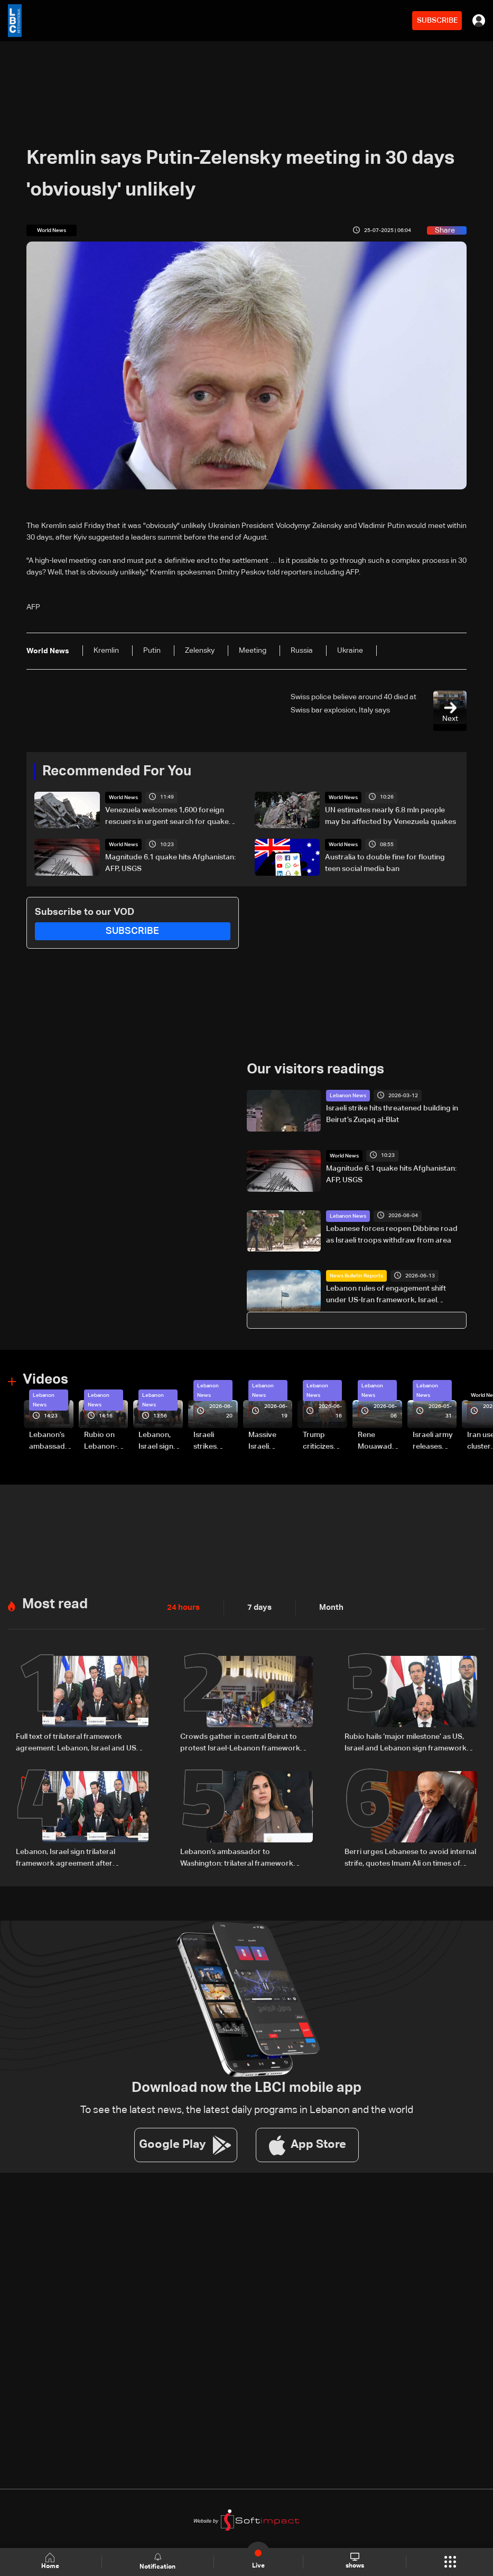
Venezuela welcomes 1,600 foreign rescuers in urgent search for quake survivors (167, 817)
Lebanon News (348, 1095)
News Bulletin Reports (356, 1275)
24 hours (182, 1606)
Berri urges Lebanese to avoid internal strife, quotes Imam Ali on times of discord (410, 1857)
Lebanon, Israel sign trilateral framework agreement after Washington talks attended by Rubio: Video (160, 1441)
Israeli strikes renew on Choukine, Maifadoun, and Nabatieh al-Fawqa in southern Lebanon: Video (214, 1441)
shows (354, 2561)
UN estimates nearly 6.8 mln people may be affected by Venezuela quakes (390, 816)
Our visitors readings (315, 1070)
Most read (55, 1603)
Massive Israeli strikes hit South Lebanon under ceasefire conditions (266, 1441)
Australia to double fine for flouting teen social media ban (385, 863)
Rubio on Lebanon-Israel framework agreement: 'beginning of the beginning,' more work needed (104, 1441)
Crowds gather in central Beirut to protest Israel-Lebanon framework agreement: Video (240, 1742)
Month (327, 1606)
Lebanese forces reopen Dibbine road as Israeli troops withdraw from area (392, 1234)
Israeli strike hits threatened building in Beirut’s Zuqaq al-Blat (392, 1114)
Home (51, 2561)
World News (123, 797)
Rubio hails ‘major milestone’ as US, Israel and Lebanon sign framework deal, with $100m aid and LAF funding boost (408, 1742)
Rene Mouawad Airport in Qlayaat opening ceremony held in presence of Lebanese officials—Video (378, 1441)
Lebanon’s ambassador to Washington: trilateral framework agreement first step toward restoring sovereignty (51, 1441)
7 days (256, 1606)
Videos (45, 1379)
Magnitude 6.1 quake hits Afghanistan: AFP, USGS (170, 863)
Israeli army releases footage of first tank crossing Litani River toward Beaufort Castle (433, 1441)
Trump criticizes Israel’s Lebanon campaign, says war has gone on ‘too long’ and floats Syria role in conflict (324, 1441)
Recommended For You (116, 772)
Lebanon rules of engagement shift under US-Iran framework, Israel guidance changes (386, 1294)
